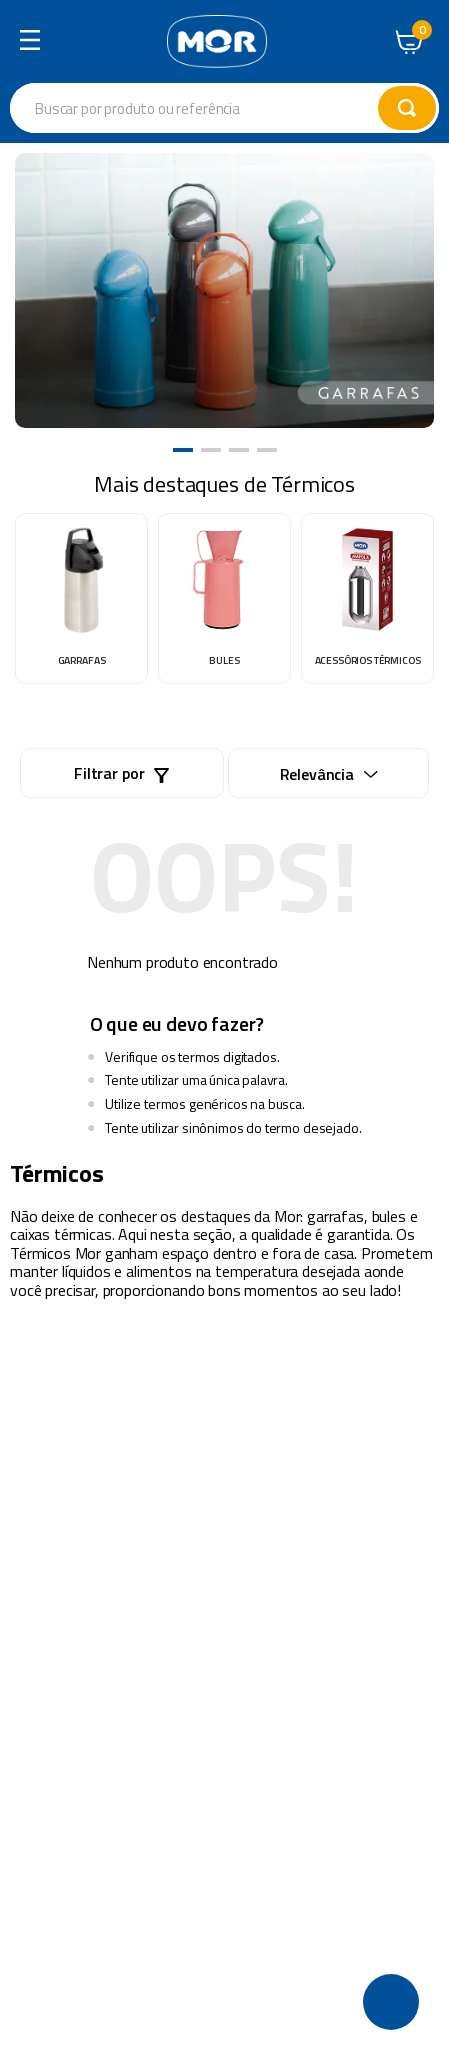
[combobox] (224, 108)
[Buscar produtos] (407, 108)
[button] (183, 450)
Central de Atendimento (369, 39)
